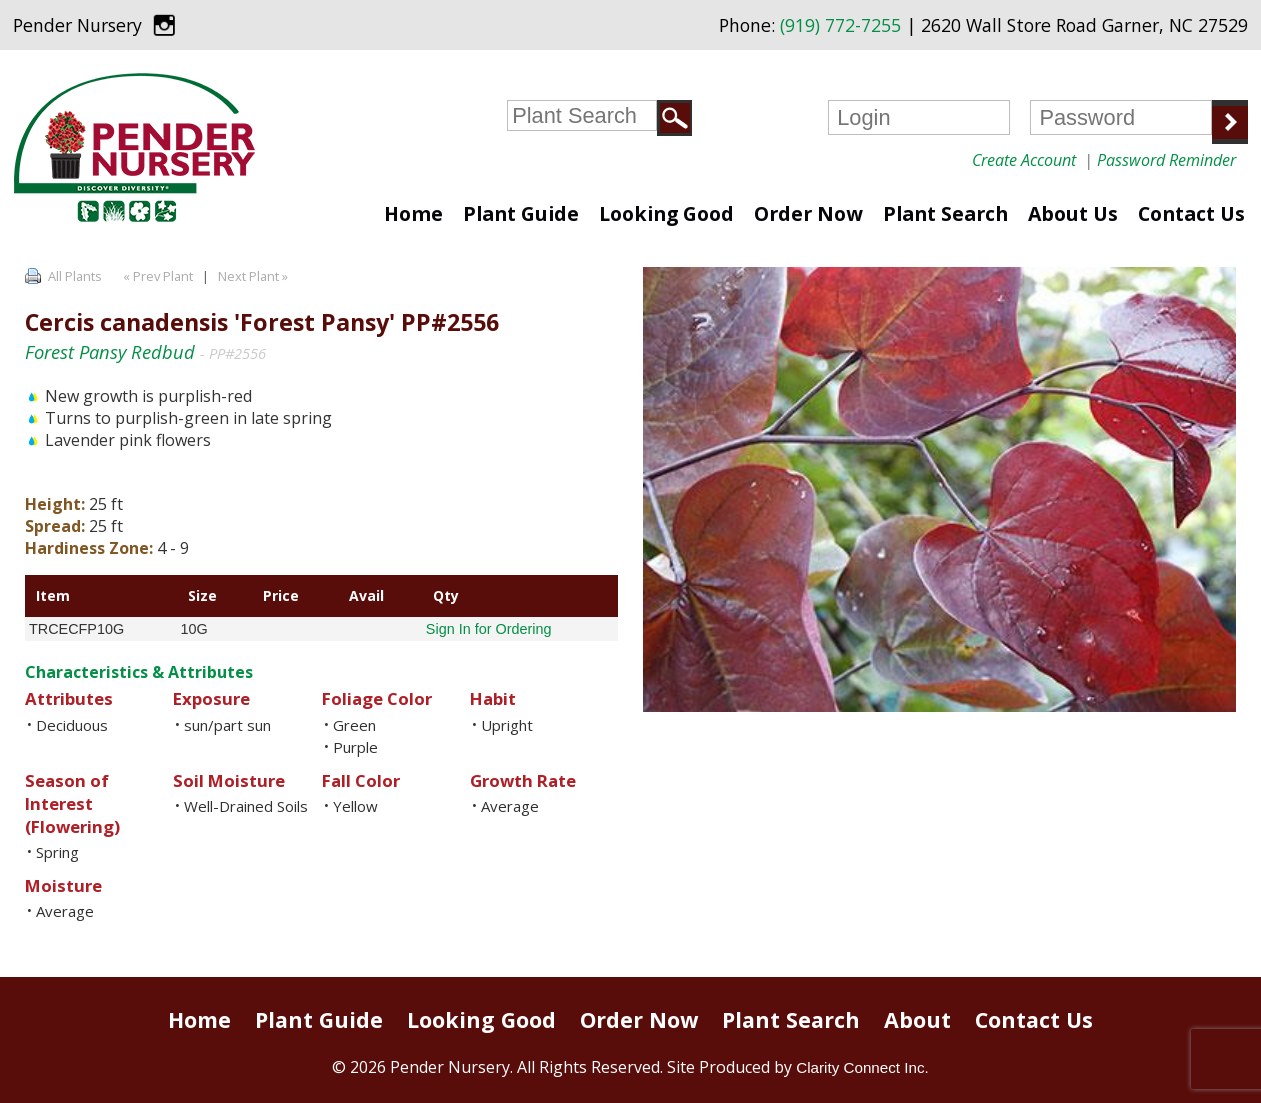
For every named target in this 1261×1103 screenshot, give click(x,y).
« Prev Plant (156, 276)
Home (413, 213)
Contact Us (1191, 213)
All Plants (75, 276)
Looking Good (666, 213)
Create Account (1024, 160)
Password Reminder (1166, 160)
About (917, 1019)
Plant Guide (521, 213)
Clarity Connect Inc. (862, 1067)
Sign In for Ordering (489, 629)
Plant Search (945, 213)
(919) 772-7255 (840, 25)
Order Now (808, 213)
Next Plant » (254, 276)
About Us (1073, 213)
